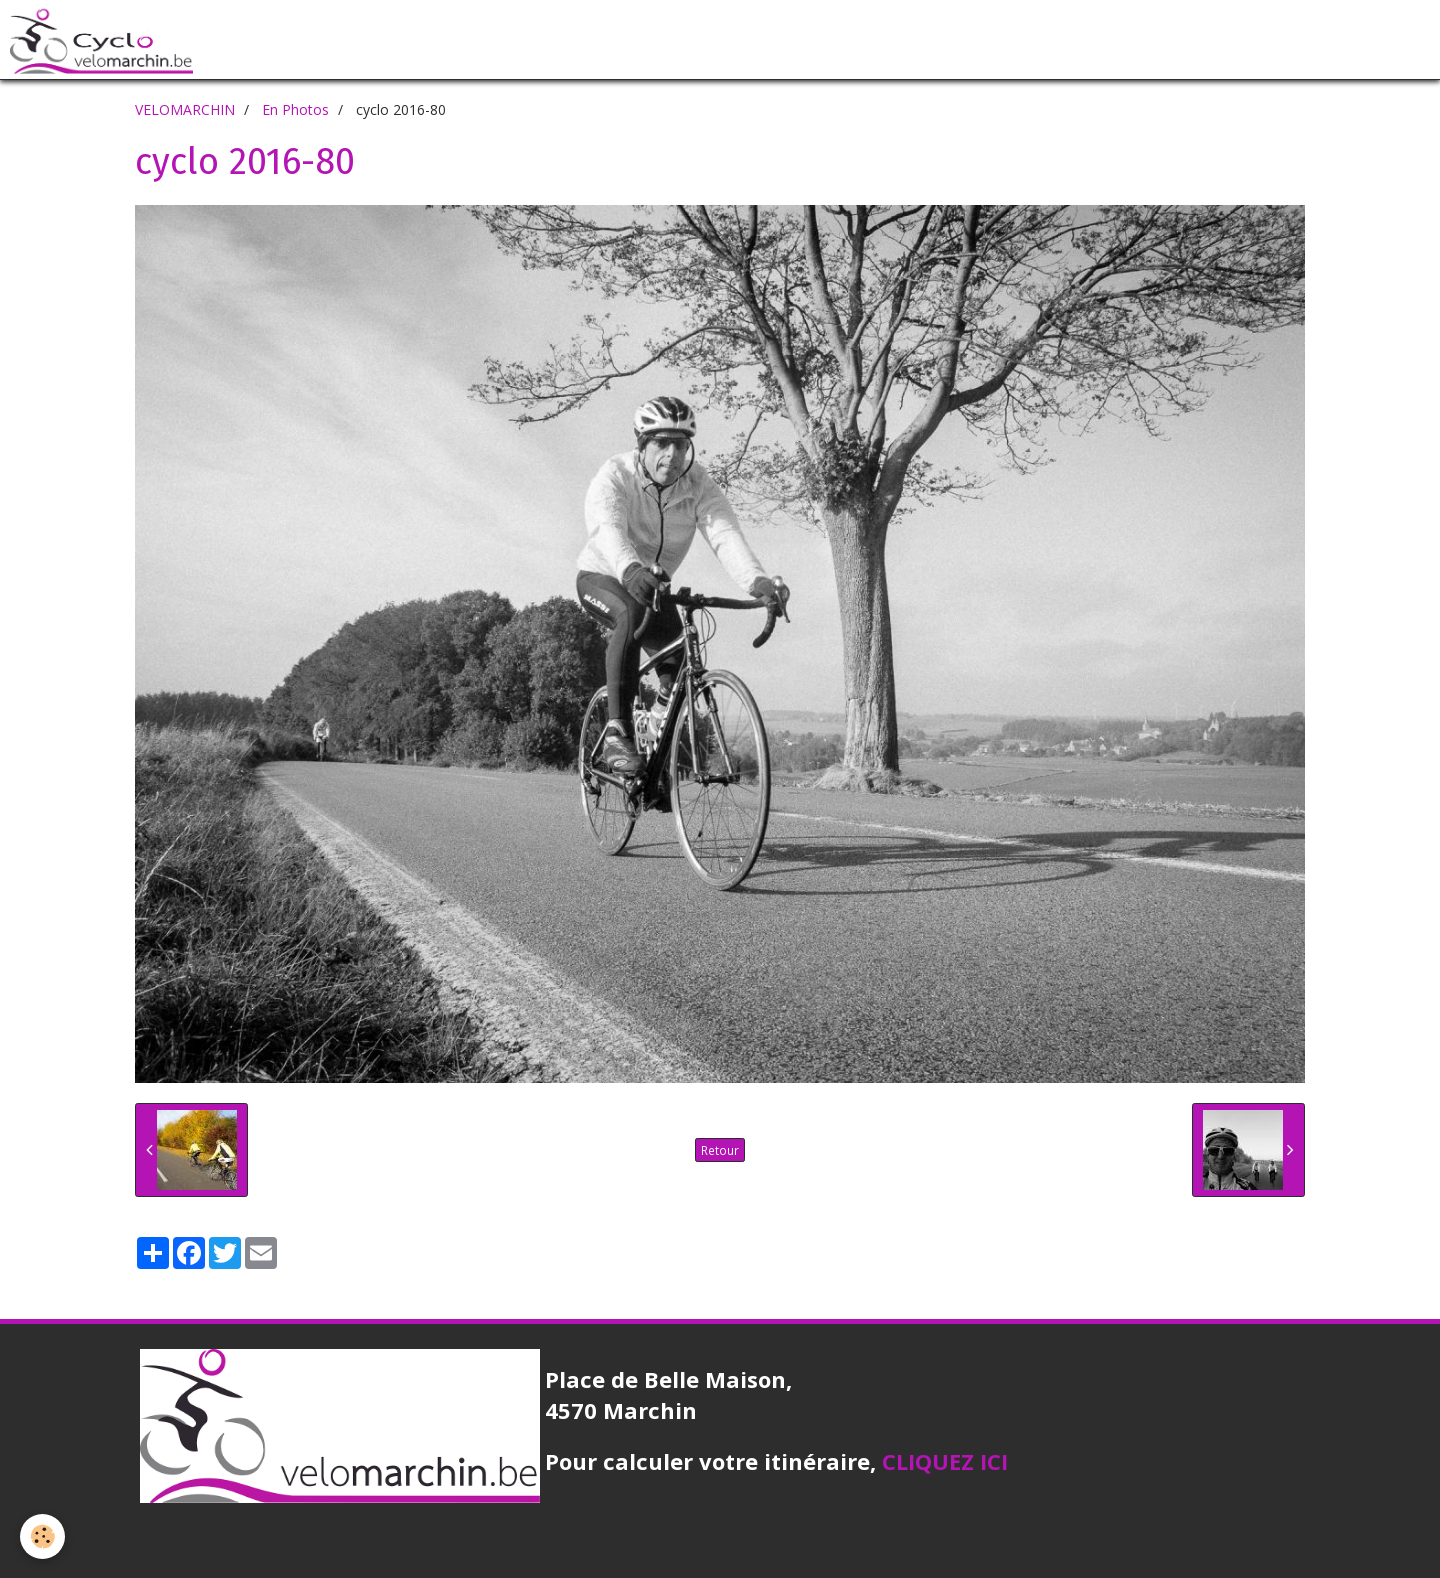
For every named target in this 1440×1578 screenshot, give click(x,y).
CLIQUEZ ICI (945, 1461)
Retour (720, 1150)
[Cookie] (42, 1536)
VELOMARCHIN (185, 109)
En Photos (295, 109)
